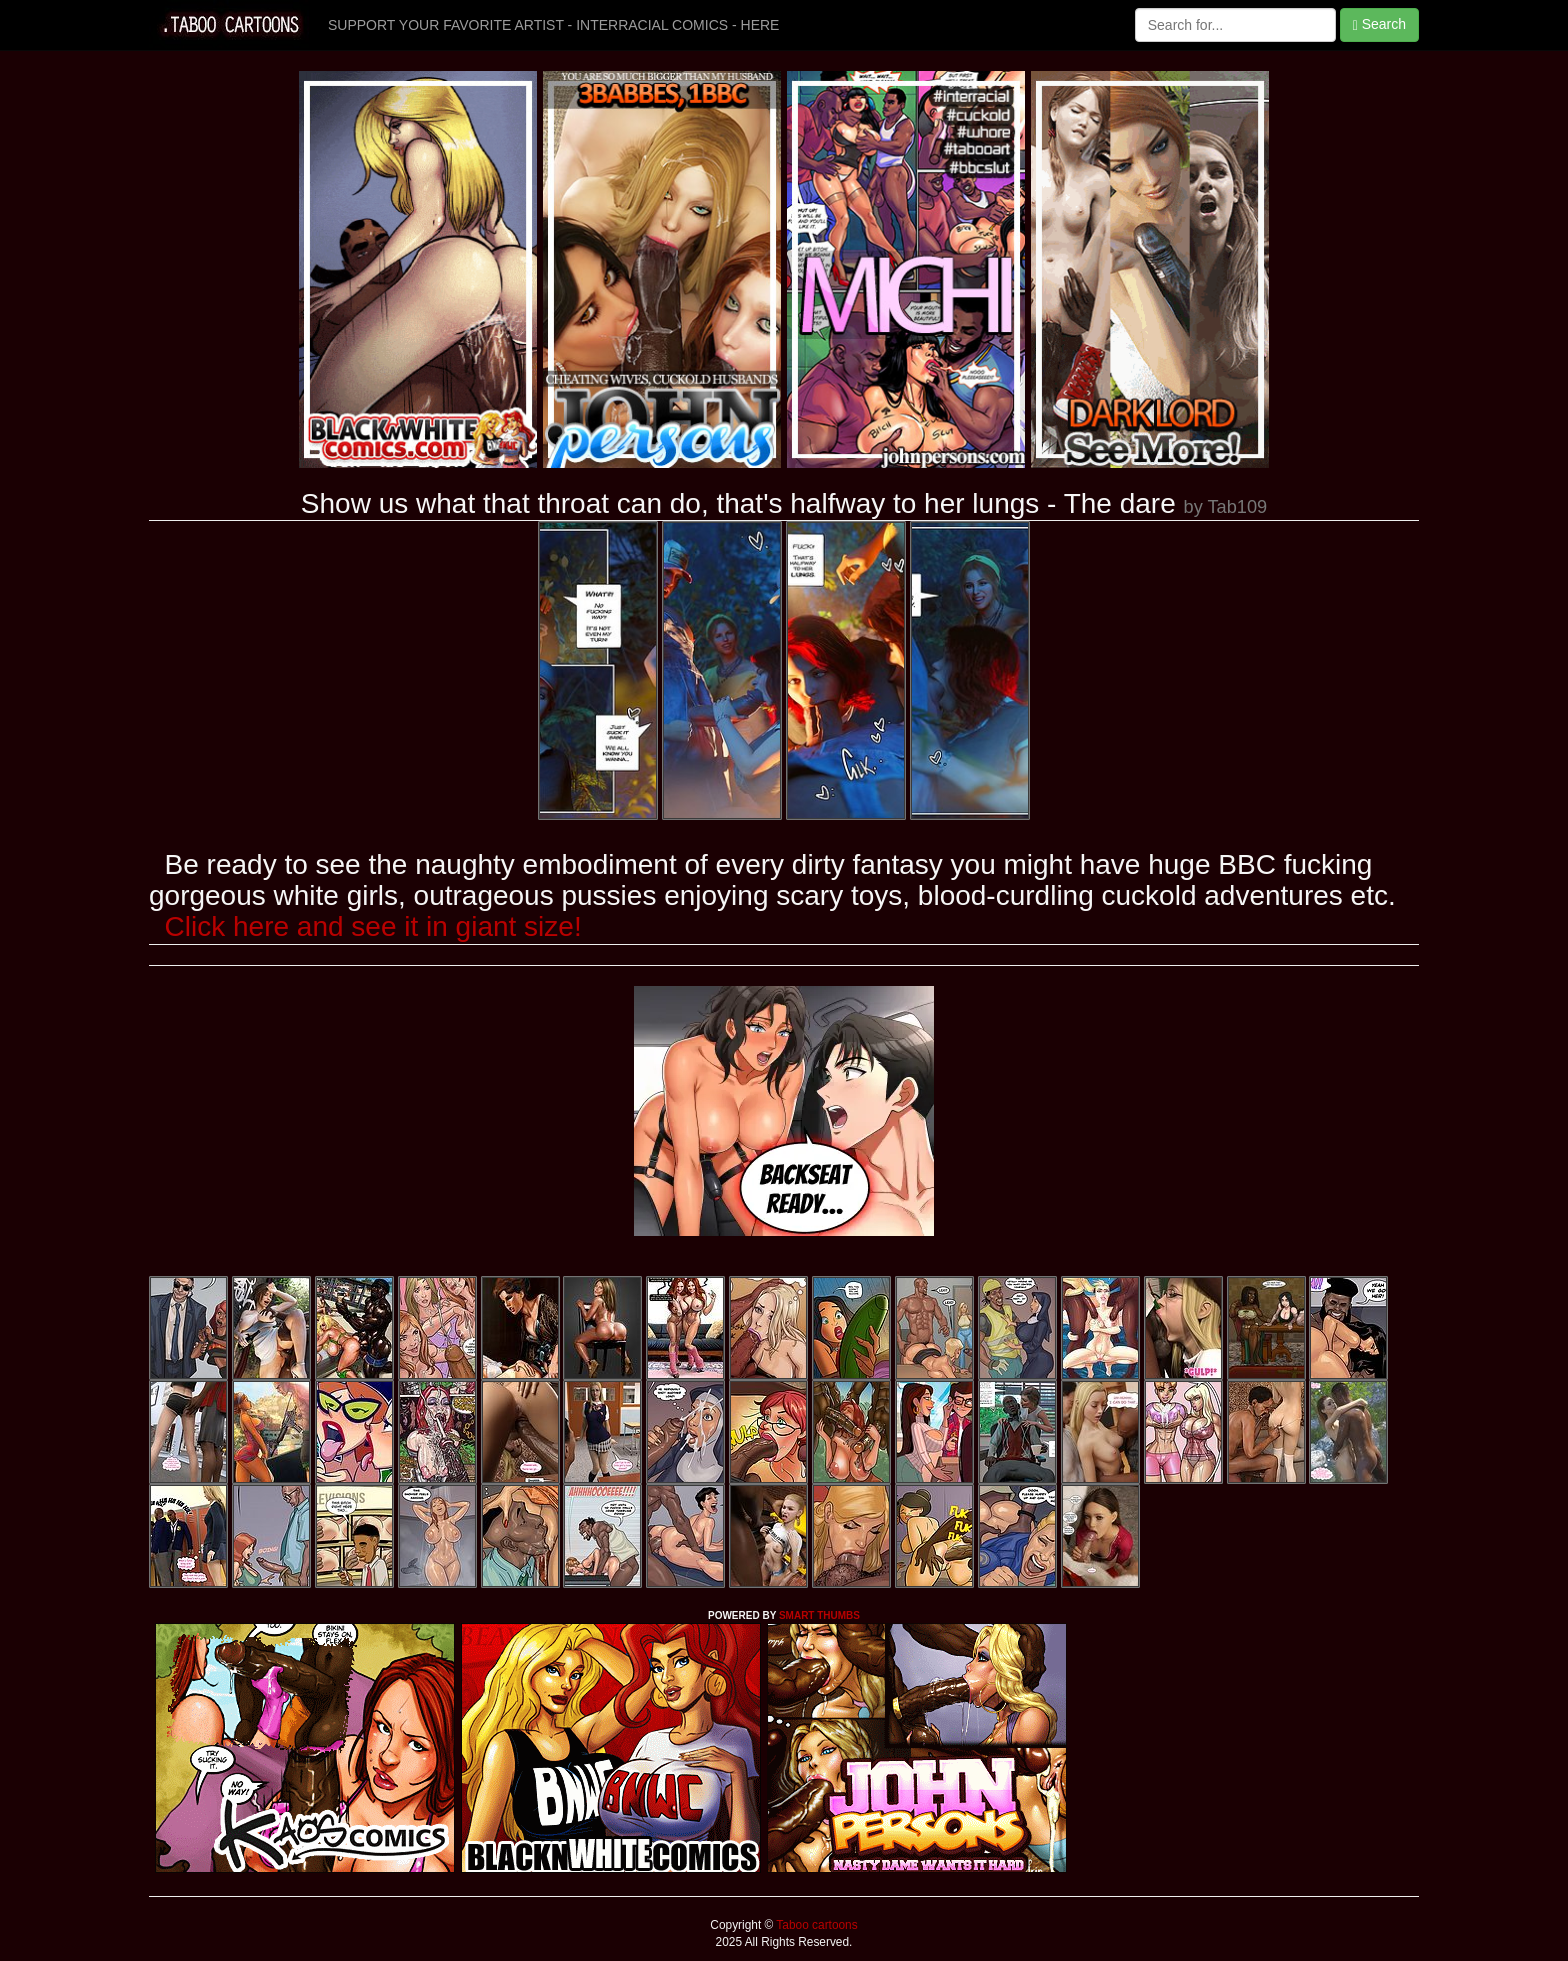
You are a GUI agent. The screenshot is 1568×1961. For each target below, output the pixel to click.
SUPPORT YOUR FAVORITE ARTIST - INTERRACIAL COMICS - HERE (553, 25)
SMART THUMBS (819, 1615)
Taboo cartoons (815, 1925)
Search (1379, 24)
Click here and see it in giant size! (373, 926)
